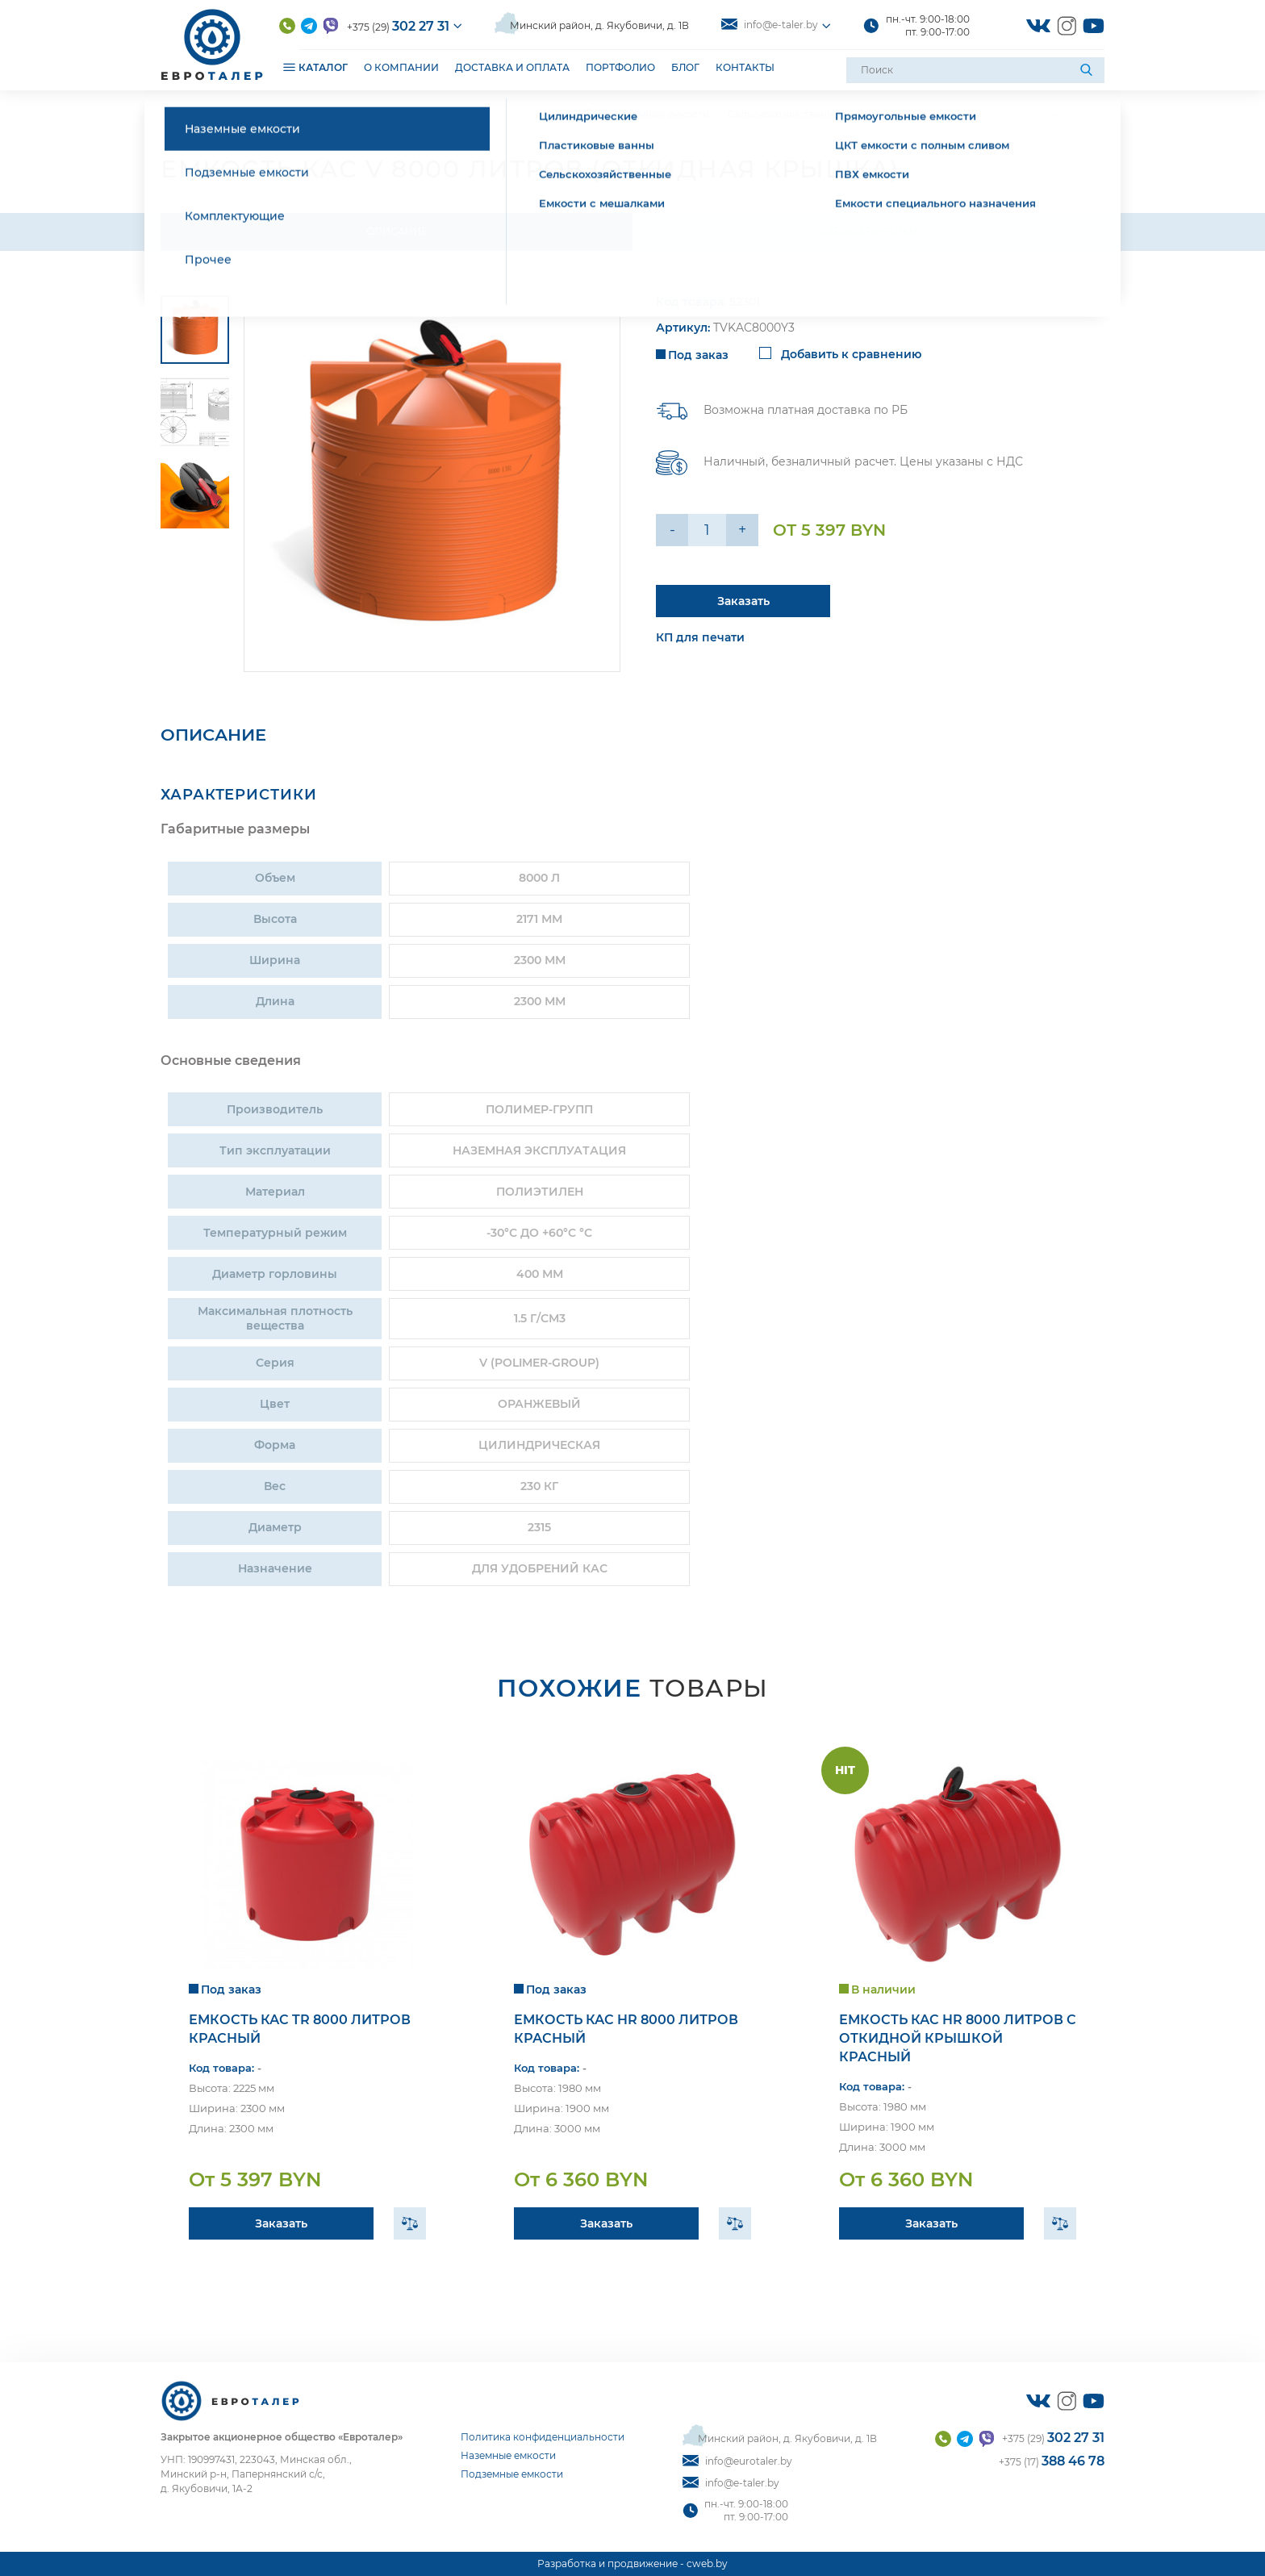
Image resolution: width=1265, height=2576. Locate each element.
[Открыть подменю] (289, 67)
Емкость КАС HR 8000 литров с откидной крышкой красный (957, 2038)
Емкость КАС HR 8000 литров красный (626, 2029)
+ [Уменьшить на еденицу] (742, 530)
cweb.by (707, 2563)
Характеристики (868, 231)
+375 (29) (398, 26)
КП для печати (700, 637)
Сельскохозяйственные (787, 114)
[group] (432, 483)
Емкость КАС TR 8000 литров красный (300, 2029)
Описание (397, 231)
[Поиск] (1088, 70)
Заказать (281, 2223)
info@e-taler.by (769, 25)
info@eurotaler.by (737, 2461)
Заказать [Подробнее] (743, 601)
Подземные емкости (512, 2474)
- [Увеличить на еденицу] (672, 530)
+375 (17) (1051, 2461)
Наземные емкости (661, 114)
